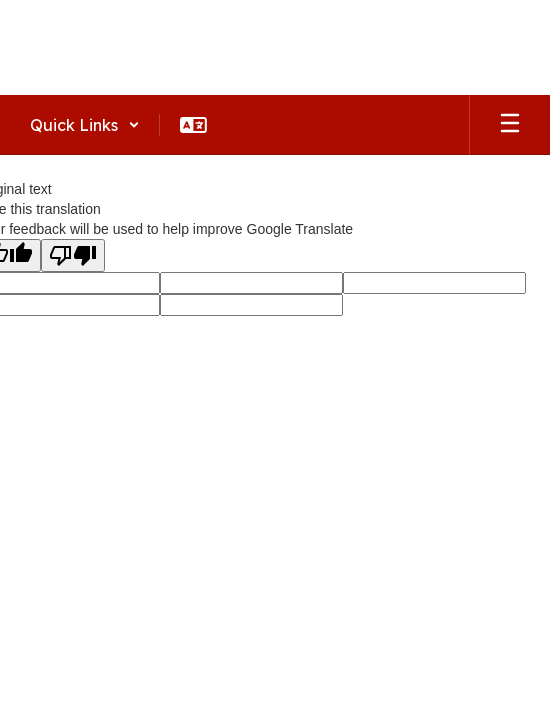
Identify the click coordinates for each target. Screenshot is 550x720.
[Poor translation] (73, 255)
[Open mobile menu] (510, 125)
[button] (85, 125)
